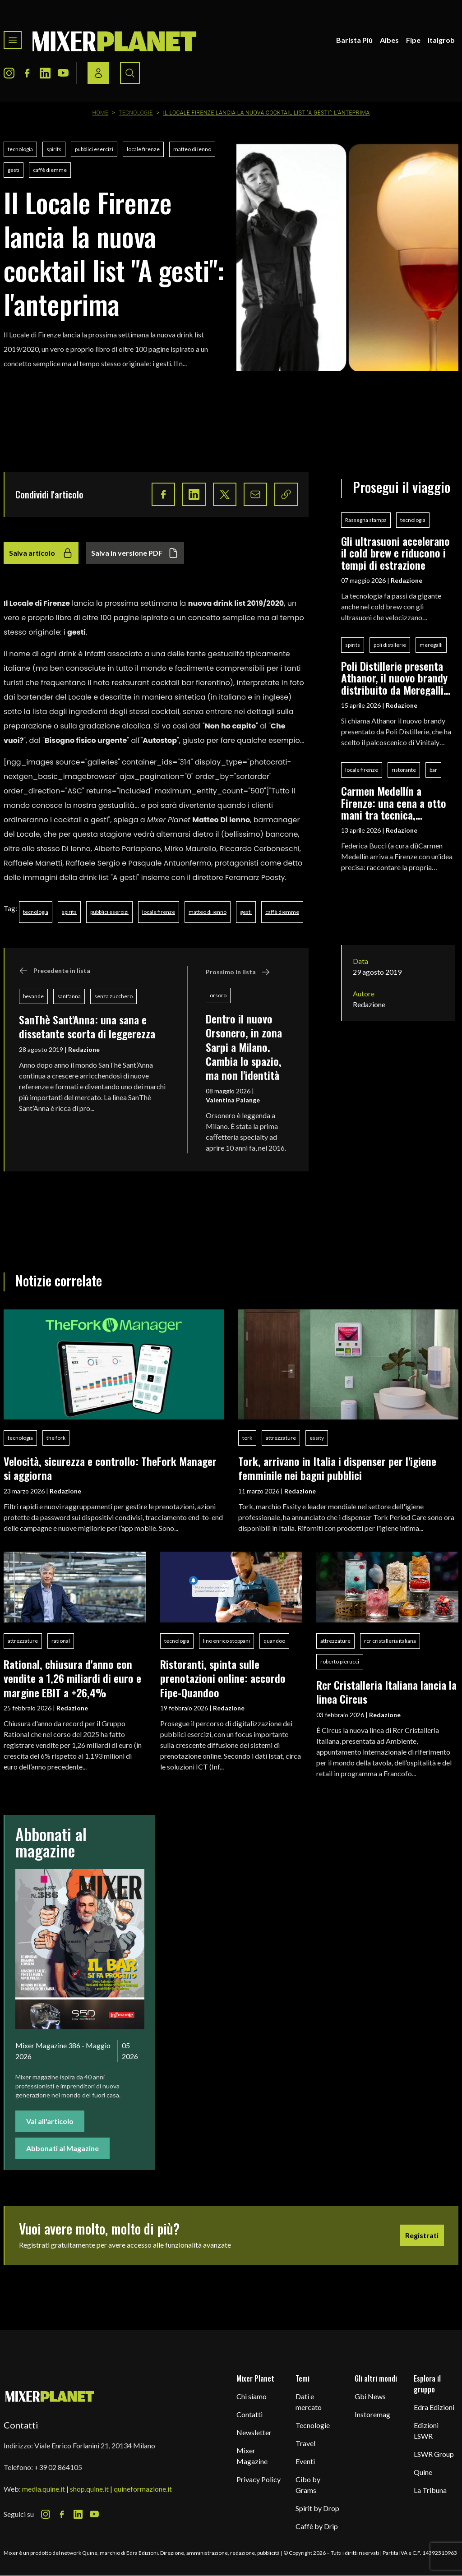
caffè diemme (50, 169)
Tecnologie (136, 113)
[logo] (114, 40)
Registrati (422, 2235)
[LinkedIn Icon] (45, 73)
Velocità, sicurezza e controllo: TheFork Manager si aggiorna (110, 1468)
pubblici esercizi (94, 149)
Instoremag (372, 2414)
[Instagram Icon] (9, 73)
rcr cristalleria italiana (390, 1640)
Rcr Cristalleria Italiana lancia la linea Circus (386, 1692)
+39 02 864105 (58, 2467)
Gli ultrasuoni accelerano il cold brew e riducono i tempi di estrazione (395, 553)
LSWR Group (434, 2454)
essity (317, 1437)
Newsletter (254, 2432)
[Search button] (130, 73)
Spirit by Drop (317, 2508)
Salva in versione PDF (135, 553)
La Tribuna (430, 2490)
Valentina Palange (233, 1100)
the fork (55, 1437)
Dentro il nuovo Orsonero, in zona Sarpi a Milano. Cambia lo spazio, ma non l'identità (244, 1046)
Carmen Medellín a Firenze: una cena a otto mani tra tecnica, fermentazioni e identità (394, 802)
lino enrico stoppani (226, 1640)
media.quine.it (43, 2488)
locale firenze (143, 149)
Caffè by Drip (317, 2526)
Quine (423, 2472)
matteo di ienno (192, 149)
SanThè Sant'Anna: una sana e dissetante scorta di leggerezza (87, 1026)
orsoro (218, 995)
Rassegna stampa (366, 519)
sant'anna (69, 996)
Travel (305, 2443)
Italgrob (441, 40)
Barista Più (354, 40)
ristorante (404, 769)
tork (247, 1437)
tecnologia (20, 149)
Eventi (305, 2461)
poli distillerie (390, 644)
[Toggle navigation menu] (13, 40)
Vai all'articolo (50, 2121)
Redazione (84, 1049)
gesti (13, 169)
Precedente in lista (54, 970)
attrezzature (281, 1437)
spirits (53, 149)
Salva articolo (41, 553)
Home (100, 113)
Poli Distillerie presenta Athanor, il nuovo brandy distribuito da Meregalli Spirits (394, 678)
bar (433, 769)
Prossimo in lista (238, 972)
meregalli (431, 644)
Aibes (389, 40)
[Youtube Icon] (63, 73)
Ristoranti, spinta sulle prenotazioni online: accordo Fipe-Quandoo (223, 1678)
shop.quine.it (89, 2488)
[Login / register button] (98, 73)
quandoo (274, 1640)
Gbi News (370, 2396)
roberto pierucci (339, 1661)
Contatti (249, 2414)
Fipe (413, 40)
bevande (33, 996)
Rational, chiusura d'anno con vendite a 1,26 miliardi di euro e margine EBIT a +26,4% (72, 1678)
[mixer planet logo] (50, 2396)
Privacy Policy (258, 2479)
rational (60, 1640)
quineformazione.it (143, 2488)
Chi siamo (251, 2396)
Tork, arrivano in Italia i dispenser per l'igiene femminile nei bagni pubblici (337, 1468)
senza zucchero (113, 996)
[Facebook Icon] (27, 73)
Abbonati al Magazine (62, 2148)
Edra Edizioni (434, 2407)
